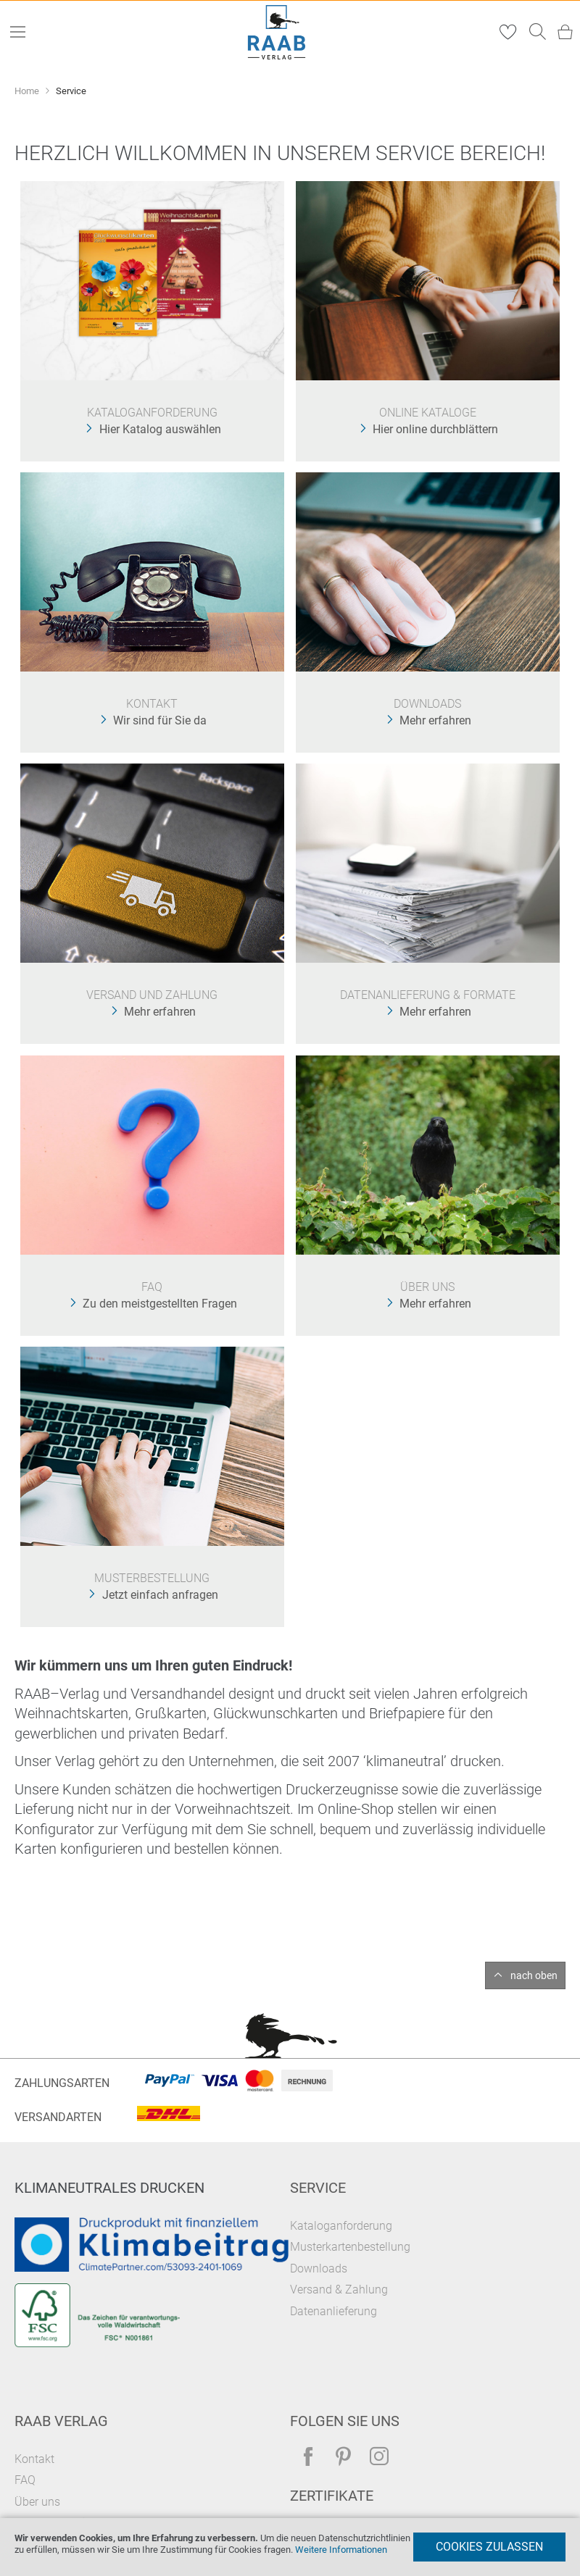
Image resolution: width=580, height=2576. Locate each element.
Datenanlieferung (333, 2311)
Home (27, 90)
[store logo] (277, 32)
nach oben (534, 1975)
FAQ (25, 2480)
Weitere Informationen (341, 2549)
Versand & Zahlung (339, 2289)
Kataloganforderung (341, 2226)
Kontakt (34, 2459)
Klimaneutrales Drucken (109, 2187)
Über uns (37, 2502)
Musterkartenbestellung (350, 2247)
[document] (290, 2547)
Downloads (318, 2268)
